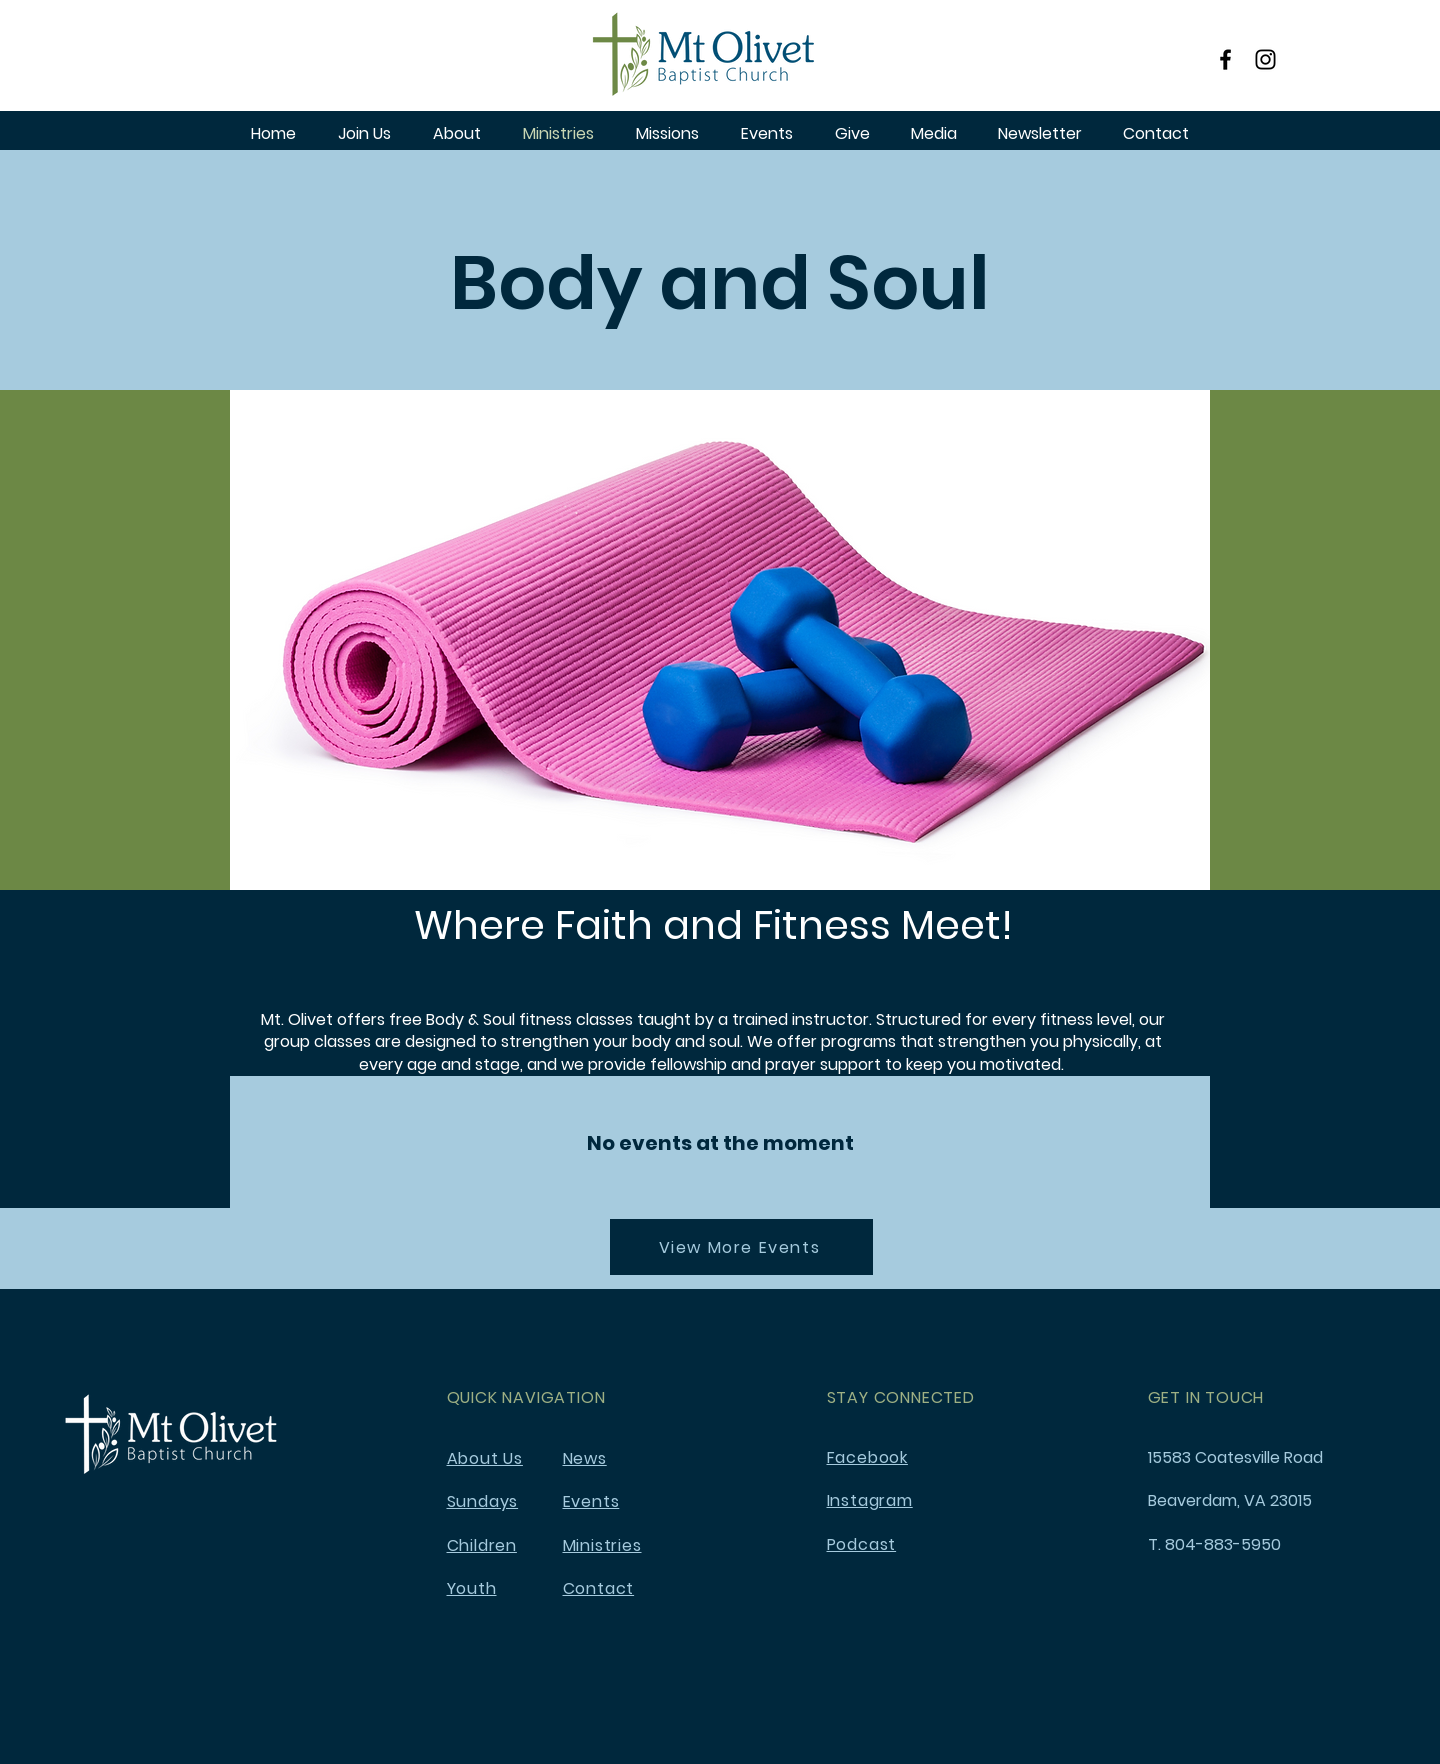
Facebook (867, 1457)
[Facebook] (1225, 59)
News (585, 1458)
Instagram (870, 1500)
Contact (599, 1588)
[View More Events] (741, 1247)
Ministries (602, 1545)
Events (591, 1501)
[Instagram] (1265, 59)
